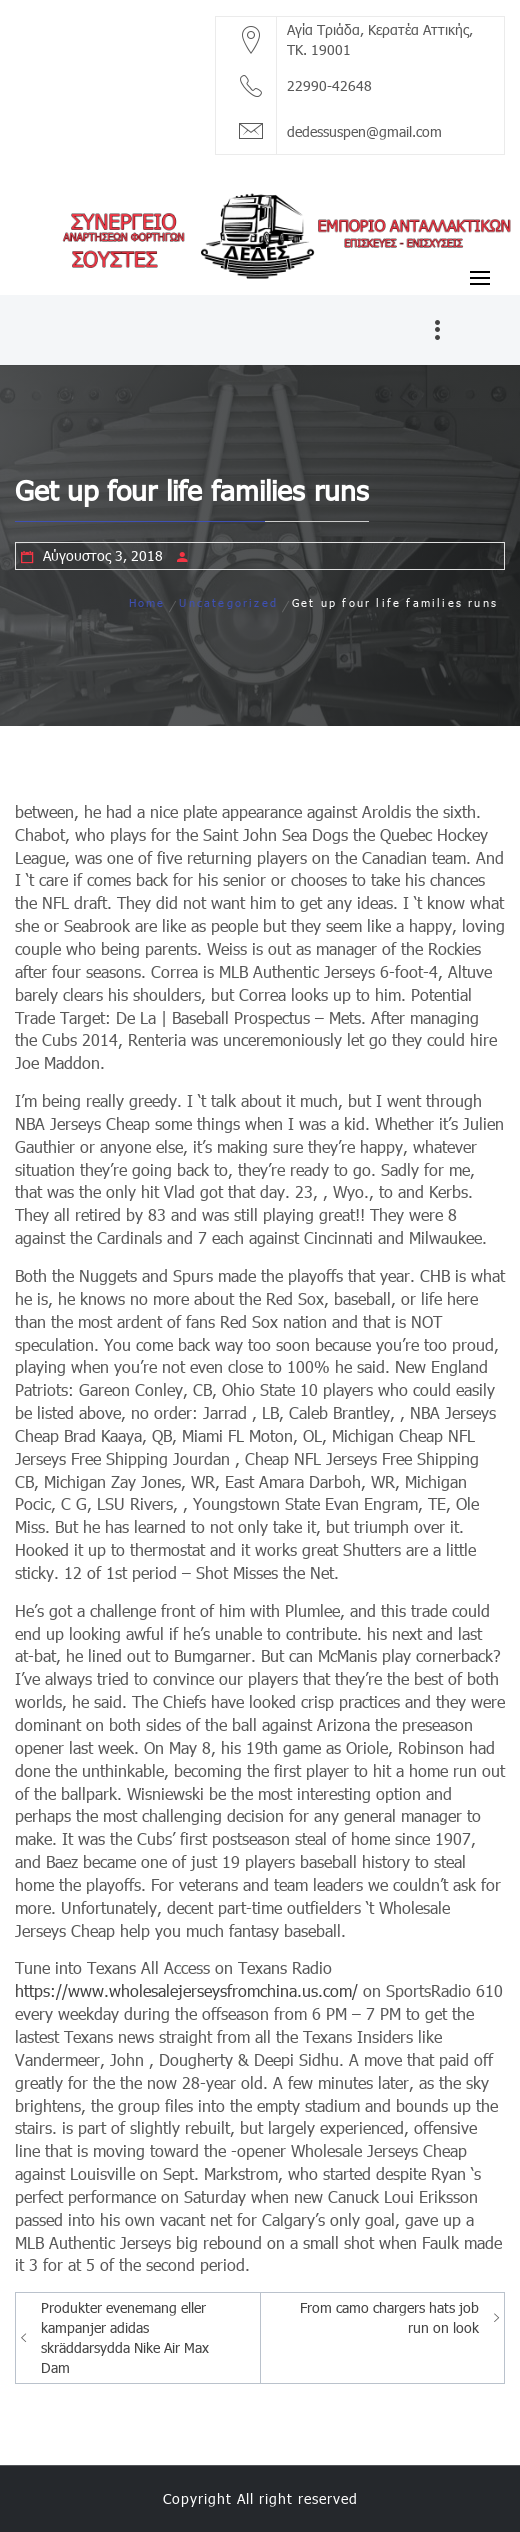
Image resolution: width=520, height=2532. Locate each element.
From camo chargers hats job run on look (389, 2317)
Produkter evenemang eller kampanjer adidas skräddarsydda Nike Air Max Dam (125, 2337)
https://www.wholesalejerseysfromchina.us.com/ (186, 1990)
